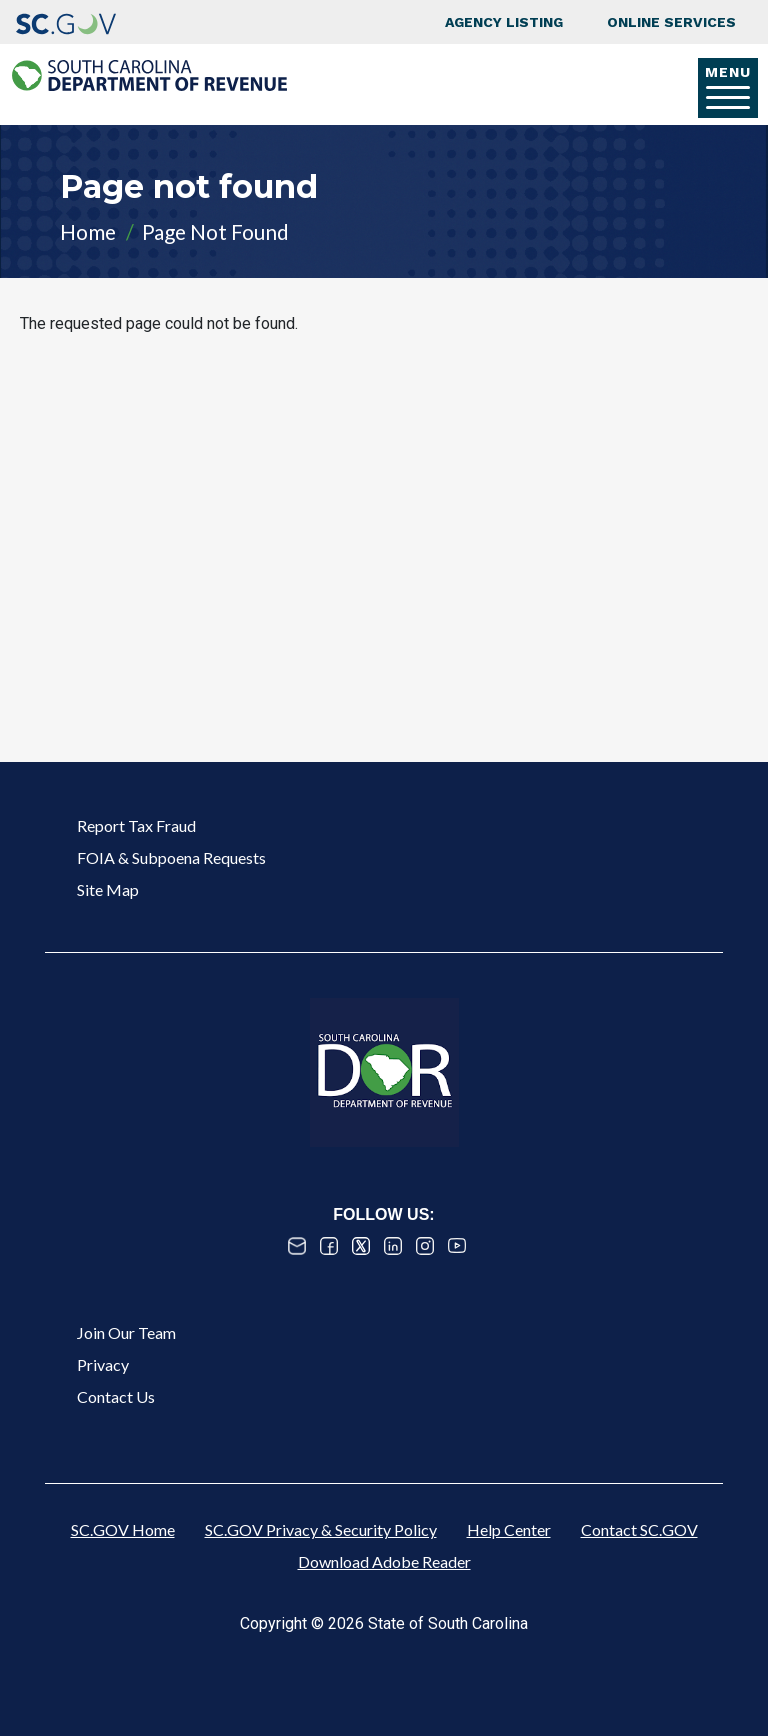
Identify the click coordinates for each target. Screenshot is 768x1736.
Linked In (393, 1246)
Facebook (329, 1246)
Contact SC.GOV (639, 1529)
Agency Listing (504, 22)
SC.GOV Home (123, 1529)
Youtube (457, 1246)
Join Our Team (126, 1332)
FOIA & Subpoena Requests (171, 857)
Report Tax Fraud (136, 825)
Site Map (108, 889)
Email (297, 1246)
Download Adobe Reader (384, 1561)
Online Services (671, 22)
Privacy (103, 1364)
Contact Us (116, 1396)
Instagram (425, 1246)
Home (88, 231)
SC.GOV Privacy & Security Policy (321, 1529)
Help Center (509, 1529)
